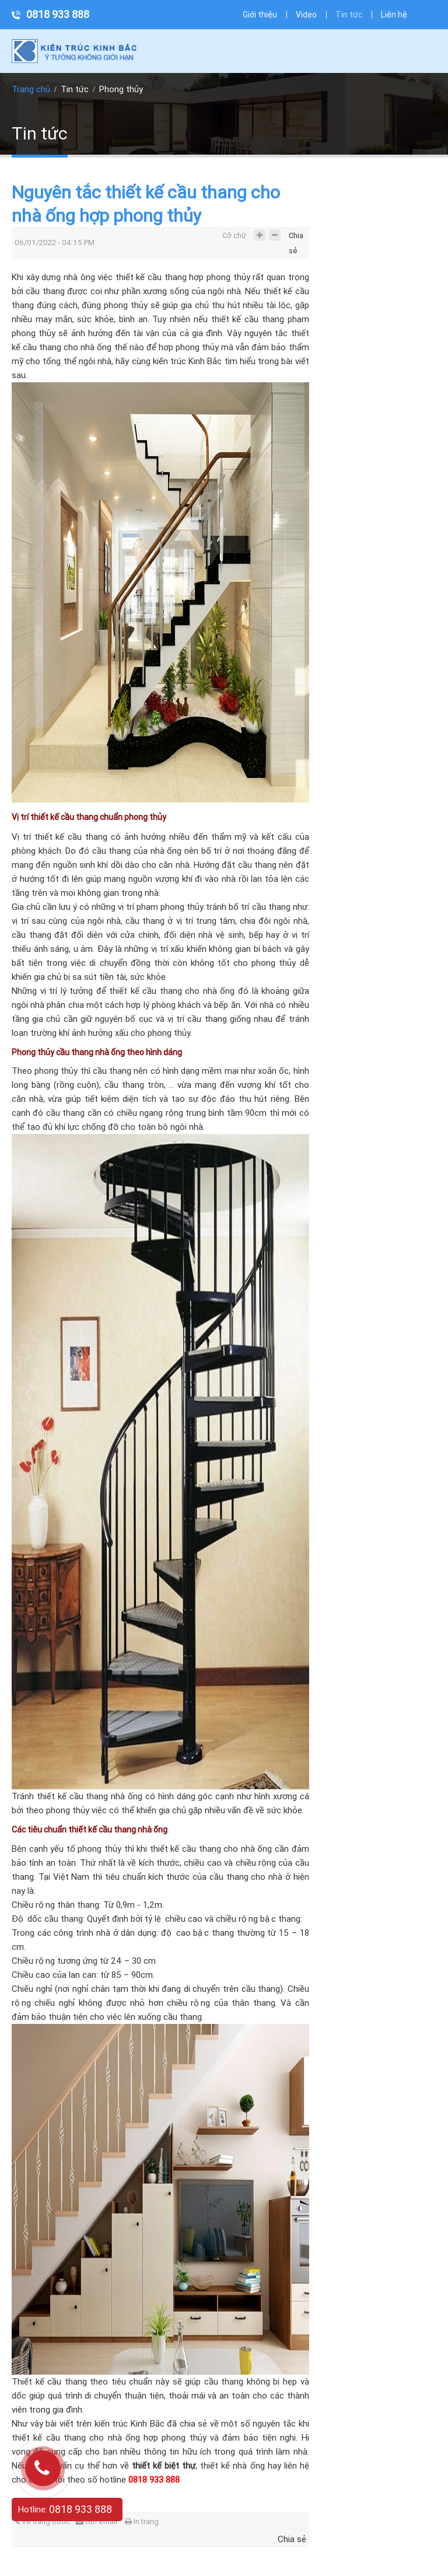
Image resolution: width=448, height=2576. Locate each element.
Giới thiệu (260, 14)
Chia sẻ (296, 238)
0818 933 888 (57, 14)
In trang (142, 2521)
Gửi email (96, 2521)
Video (306, 14)
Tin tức (348, 14)
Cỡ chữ (234, 235)
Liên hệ (394, 14)
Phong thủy (121, 89)
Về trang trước (42, 2521)
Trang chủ (31, 89)
